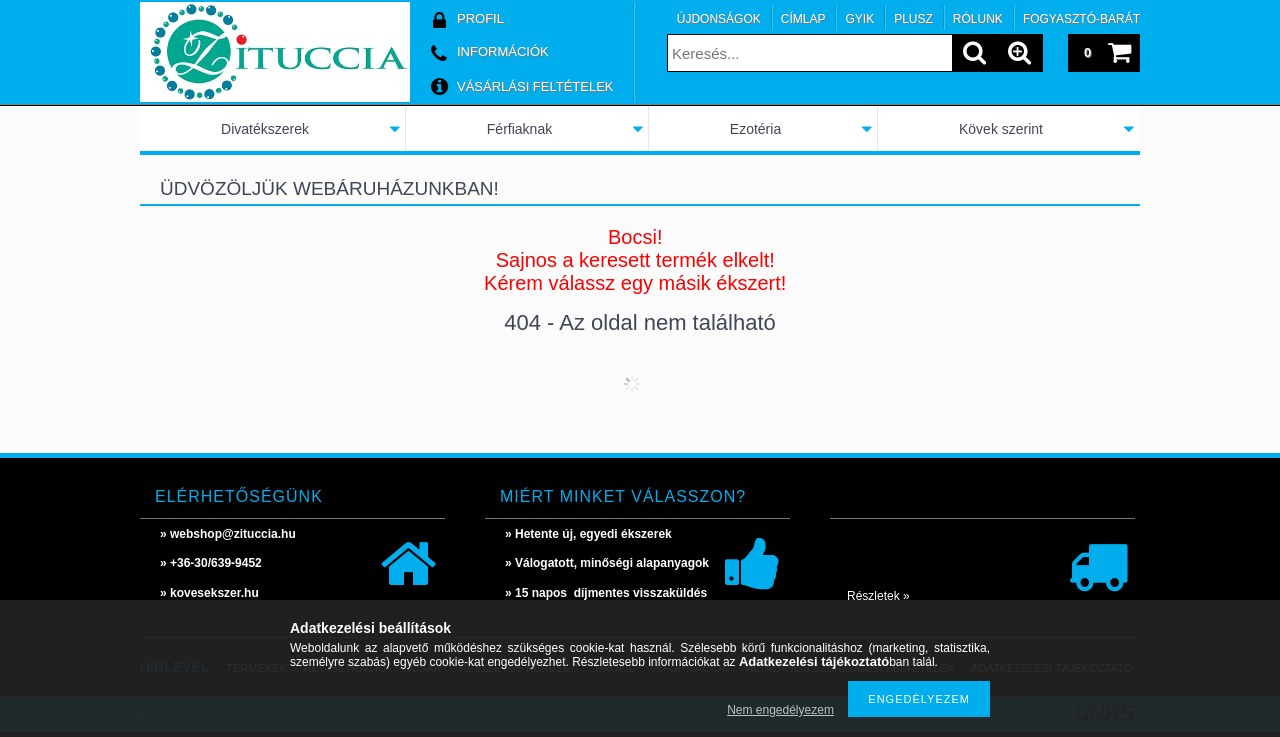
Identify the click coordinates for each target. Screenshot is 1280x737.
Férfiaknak (519, 129)
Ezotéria (755, 129)
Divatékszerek (265, 129)
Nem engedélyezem (780, 710)
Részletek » (878, 596)
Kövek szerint (1001, 129)
